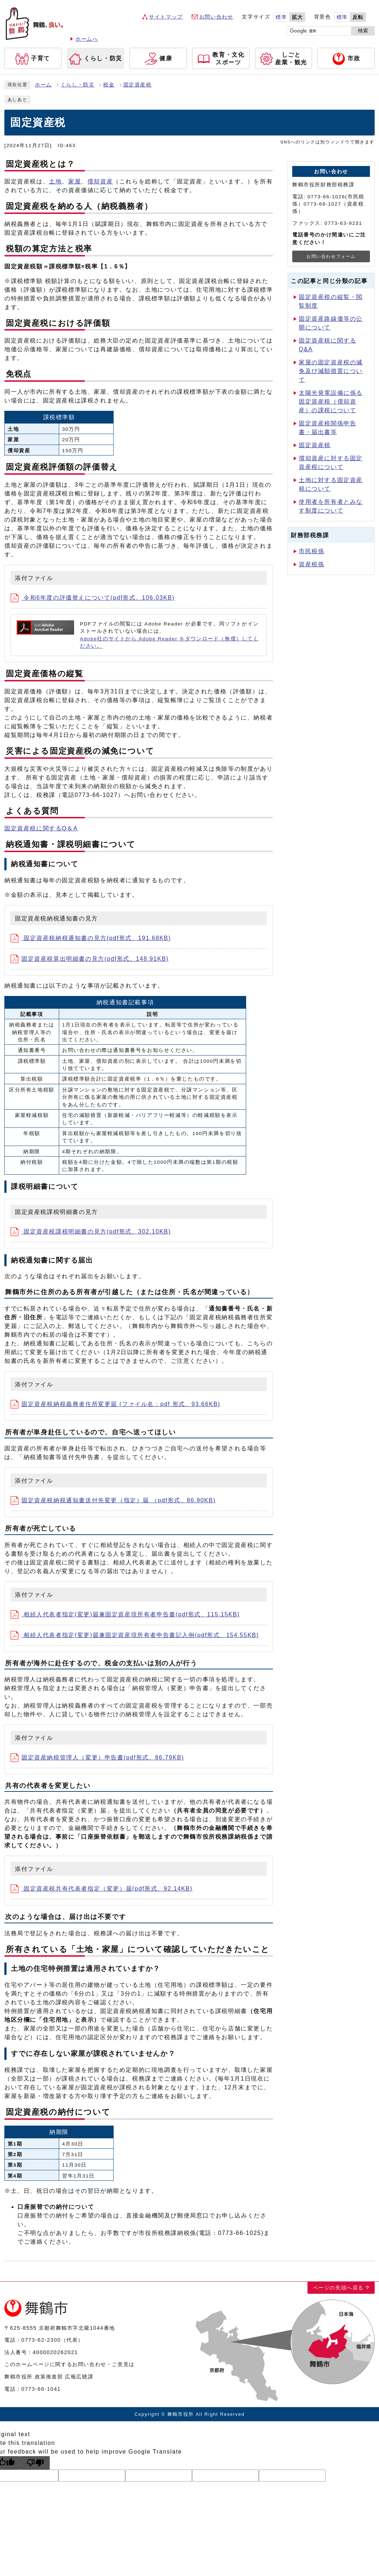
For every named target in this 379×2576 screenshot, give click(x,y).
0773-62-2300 (41, 2340)
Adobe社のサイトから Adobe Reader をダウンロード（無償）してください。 (169, 642)
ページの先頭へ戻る (338, 2288)
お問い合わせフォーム (331, 256)
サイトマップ (166, 17)
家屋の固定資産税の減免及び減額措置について (331, 371)
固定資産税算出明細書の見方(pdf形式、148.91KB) (90, 959)
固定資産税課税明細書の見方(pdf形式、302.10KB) (91, 1231)
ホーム (43, 85)
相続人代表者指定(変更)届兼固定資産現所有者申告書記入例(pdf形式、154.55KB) (135, 1635)
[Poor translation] (35, 2463)
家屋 (74, 181)
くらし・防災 (78, 85)
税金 (108, 85)
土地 (55, 181)
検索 (363, 30)
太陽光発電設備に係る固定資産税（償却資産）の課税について (331, 401)
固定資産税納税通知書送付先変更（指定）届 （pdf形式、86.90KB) (113, 1500)
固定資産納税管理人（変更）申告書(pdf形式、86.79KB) (97, 1757)
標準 (281, 17)
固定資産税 (137, 85)
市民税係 (311, 551)
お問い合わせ (216, 17)
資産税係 (311, 564)
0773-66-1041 (41, 2389)
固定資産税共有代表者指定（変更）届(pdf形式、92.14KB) (102, 1889)
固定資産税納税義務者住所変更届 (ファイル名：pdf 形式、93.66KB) (115, 1404)
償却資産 (100, 181)
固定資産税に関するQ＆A (41, 828)
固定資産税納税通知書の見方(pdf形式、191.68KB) (91, 938)
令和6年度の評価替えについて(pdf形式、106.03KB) (93, 598)
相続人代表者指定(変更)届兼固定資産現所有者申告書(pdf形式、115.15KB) (125, 1614)
